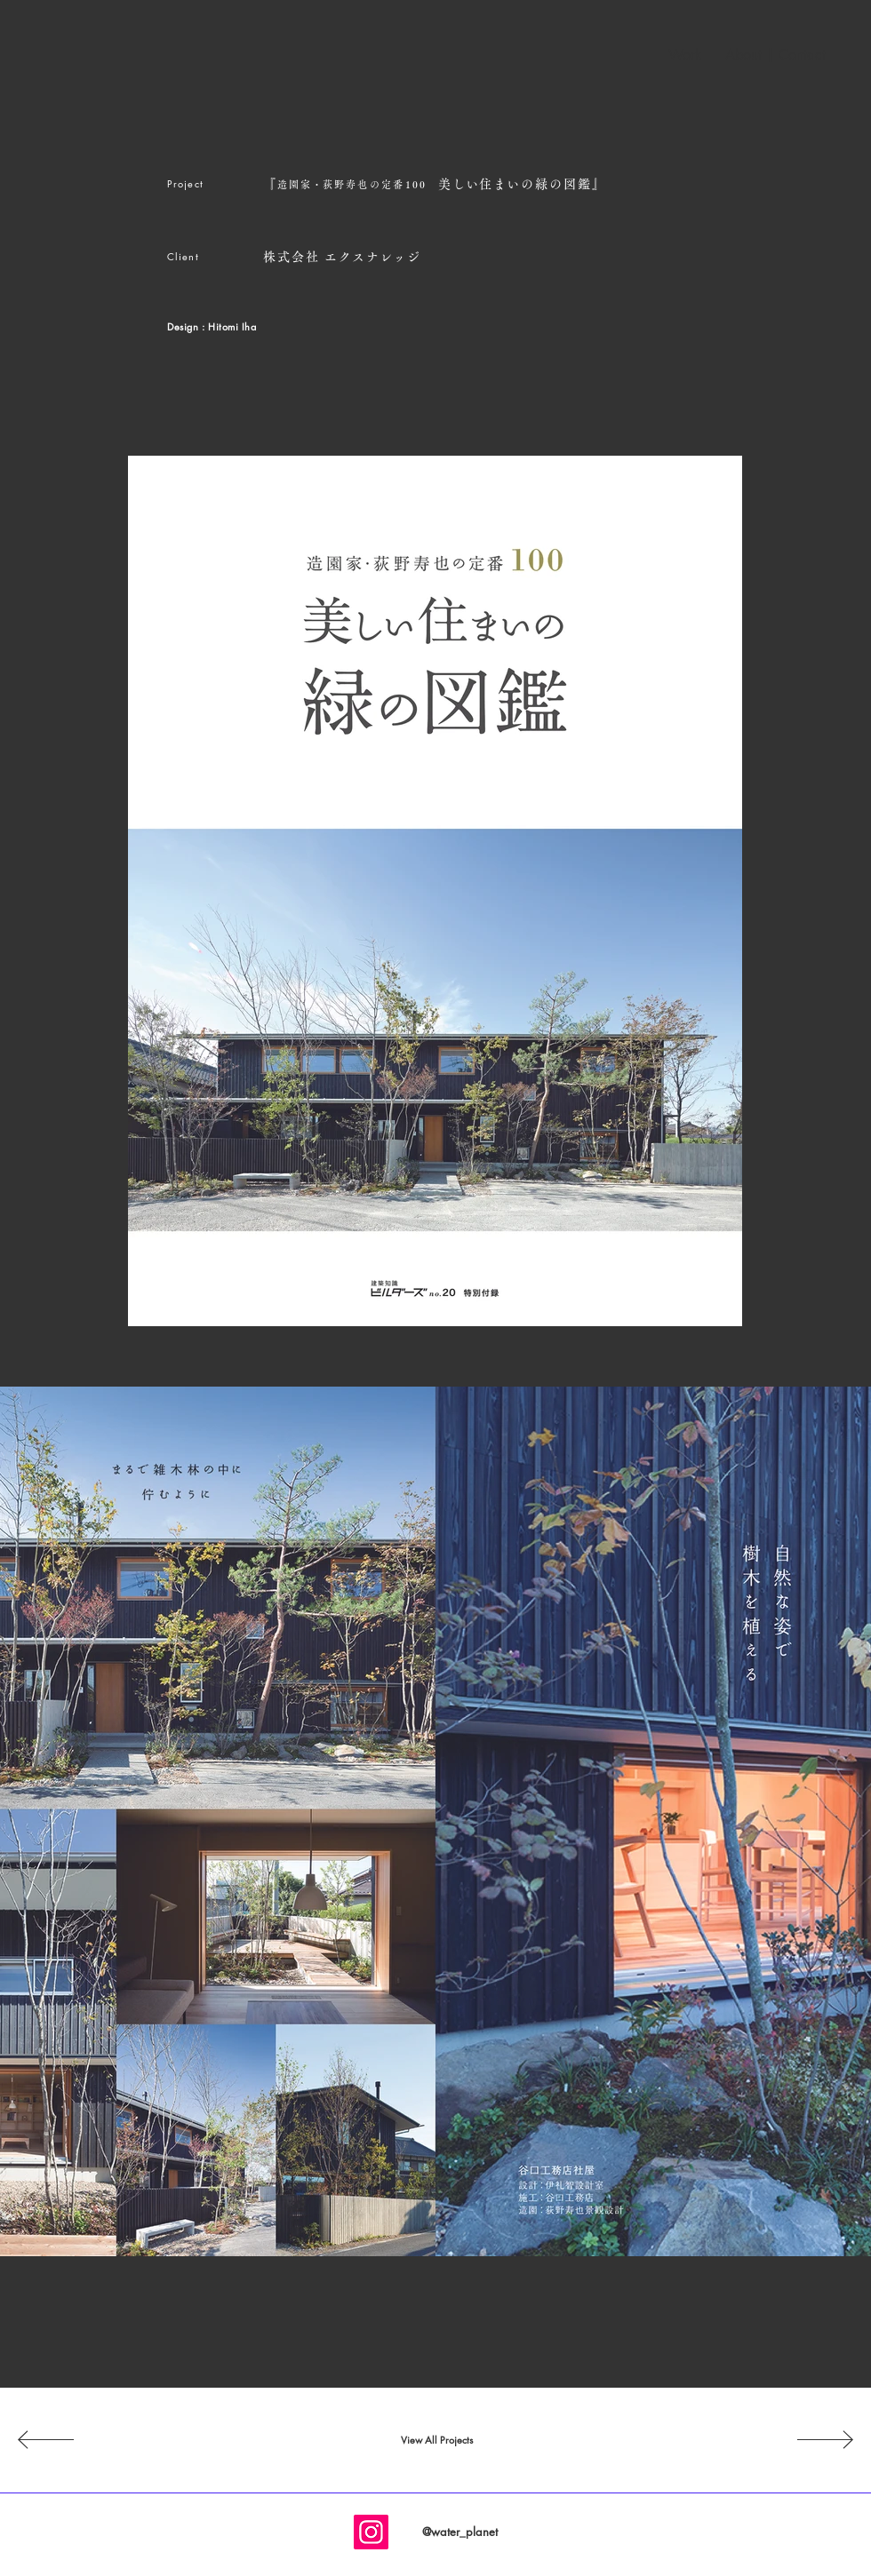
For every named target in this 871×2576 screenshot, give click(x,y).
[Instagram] (371, 2532)
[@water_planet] (459, 2532)
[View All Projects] (436, 2440)
